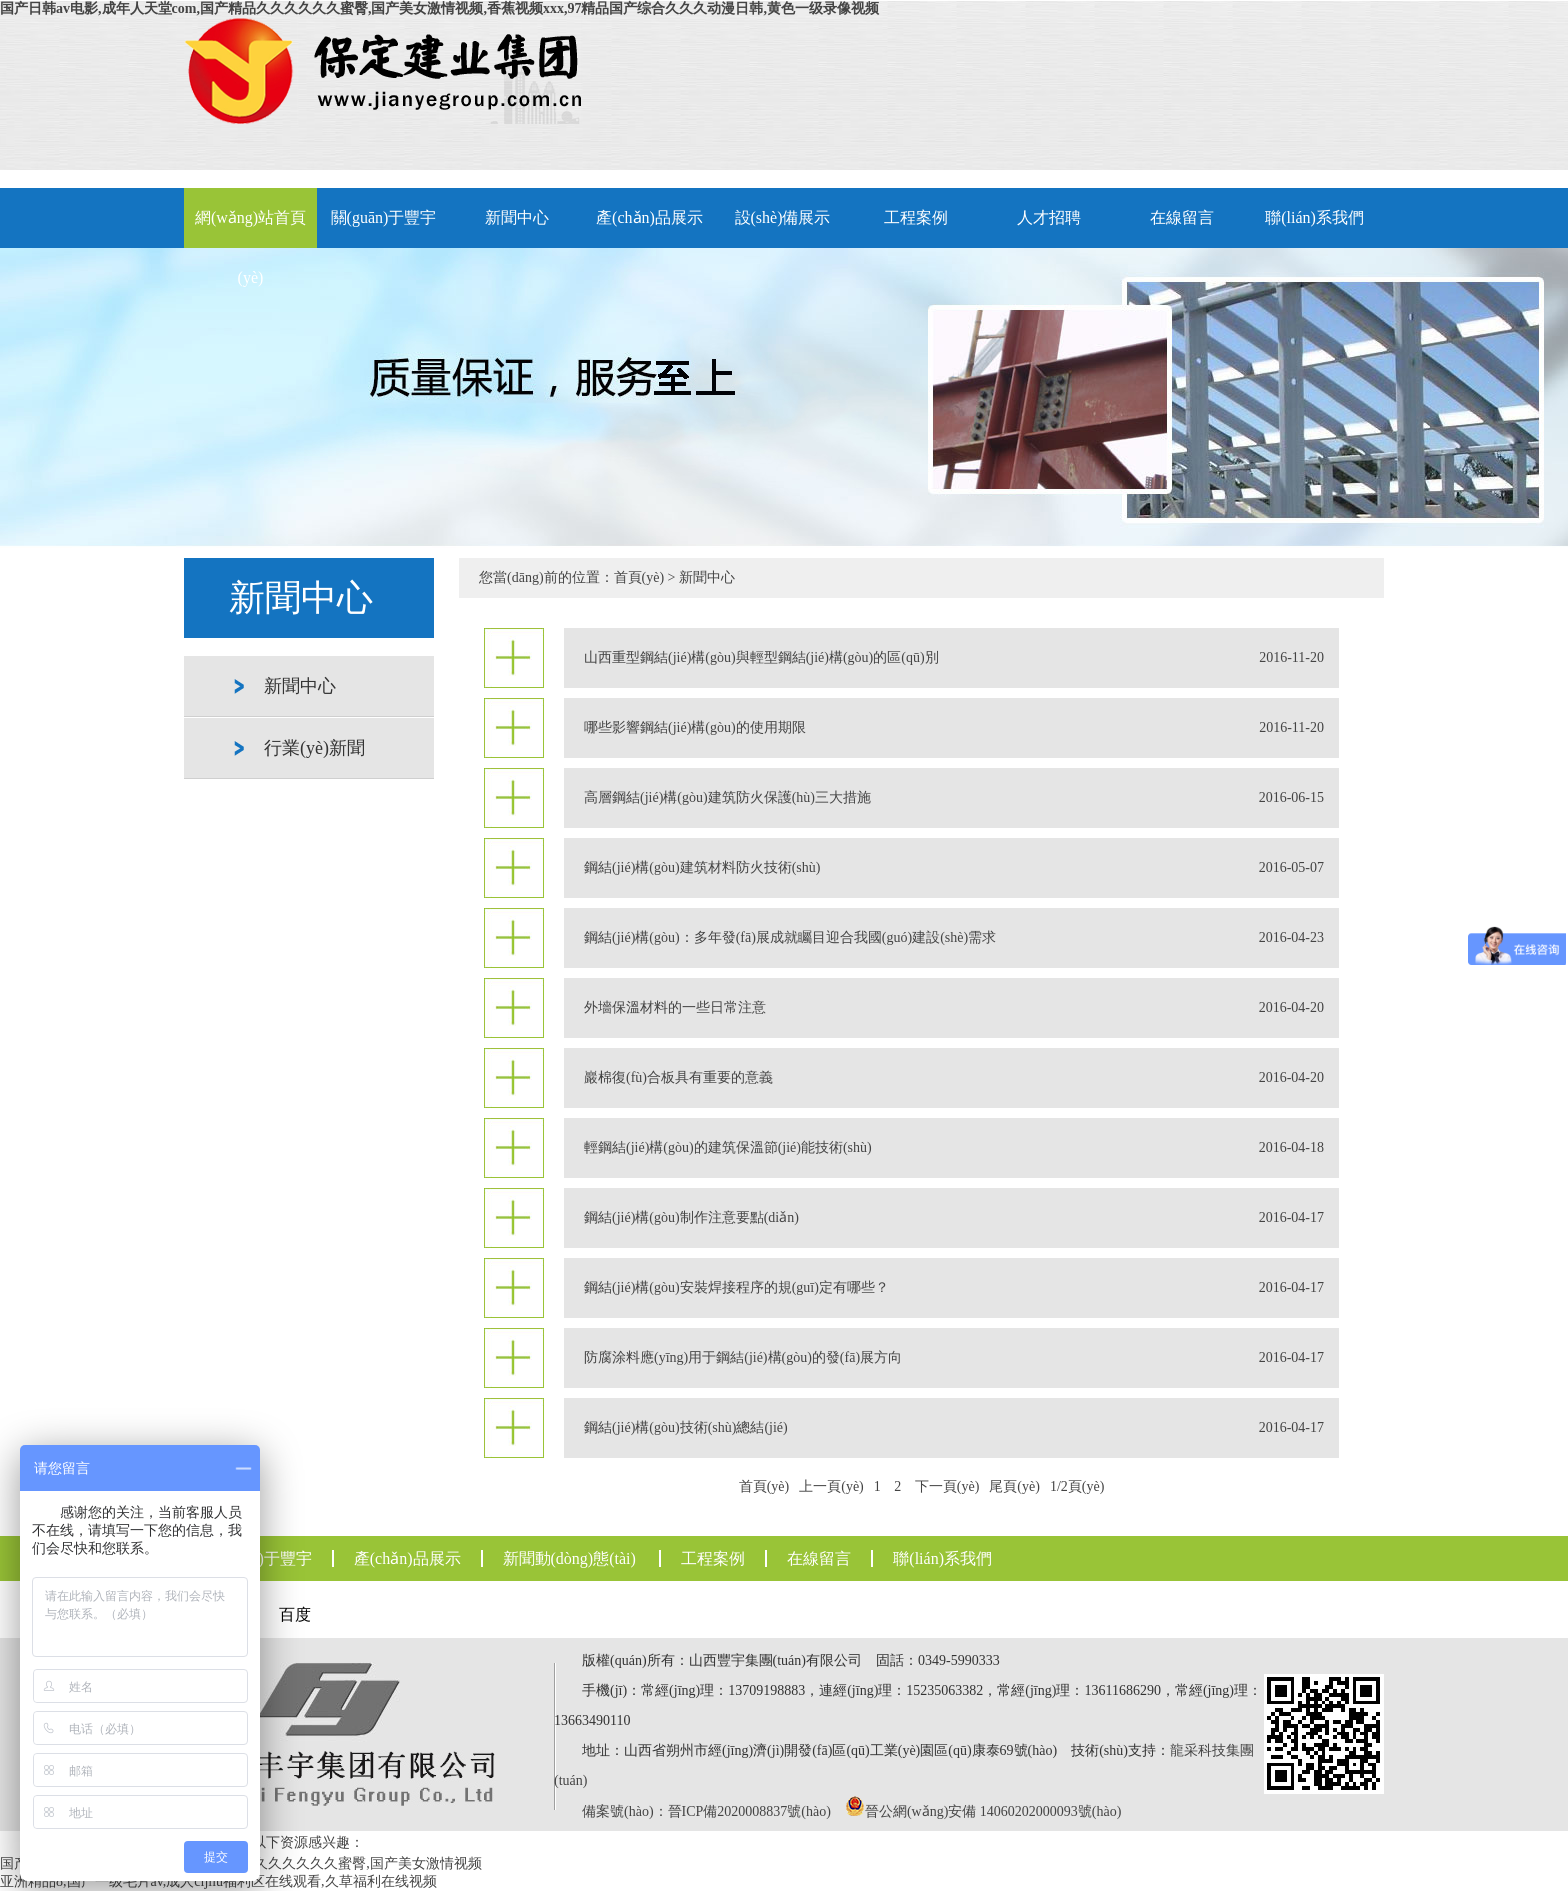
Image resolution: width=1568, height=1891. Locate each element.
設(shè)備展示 (783, 217)
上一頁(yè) (831, 1486)
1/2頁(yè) (1077, 1486)
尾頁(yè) (1014, 1486)
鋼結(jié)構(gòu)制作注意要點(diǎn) (954, 1218)
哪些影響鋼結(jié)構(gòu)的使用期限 (954, 728)
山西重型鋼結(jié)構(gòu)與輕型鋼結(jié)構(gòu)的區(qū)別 (954, 658)
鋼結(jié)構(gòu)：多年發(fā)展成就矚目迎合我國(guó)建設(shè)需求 (954, 938)
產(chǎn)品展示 (649, 217)
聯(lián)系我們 (1314, 217)
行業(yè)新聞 (314, 748)
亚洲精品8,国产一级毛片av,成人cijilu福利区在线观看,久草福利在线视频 (218, 1881)
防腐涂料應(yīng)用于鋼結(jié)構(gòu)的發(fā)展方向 (954, 1358)
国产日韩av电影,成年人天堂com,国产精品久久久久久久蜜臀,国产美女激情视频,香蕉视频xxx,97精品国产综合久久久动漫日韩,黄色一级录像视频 (439, 8)
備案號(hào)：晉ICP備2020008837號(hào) (706, 1811)
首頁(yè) (639, 577)
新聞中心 (517, 217)
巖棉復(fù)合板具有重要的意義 (954, 1078)
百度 (295, 1614)
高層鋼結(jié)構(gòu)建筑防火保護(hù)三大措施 (954, 798)
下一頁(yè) (947, 1486)
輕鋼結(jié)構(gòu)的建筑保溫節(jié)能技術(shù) (954, 1148)
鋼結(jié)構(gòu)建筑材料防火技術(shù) (954, 868)
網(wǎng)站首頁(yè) (250, 228)
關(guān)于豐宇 (384, 217)
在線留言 (1182, 217)
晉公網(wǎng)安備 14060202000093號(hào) (993, 1811)
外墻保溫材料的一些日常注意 (954, 1008)
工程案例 (916, 217)
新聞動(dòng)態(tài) (569, 1558)
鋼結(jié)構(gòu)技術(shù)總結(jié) (954, 1428)
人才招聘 (1049, 217)
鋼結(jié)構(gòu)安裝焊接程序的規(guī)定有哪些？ (954, 1288)
